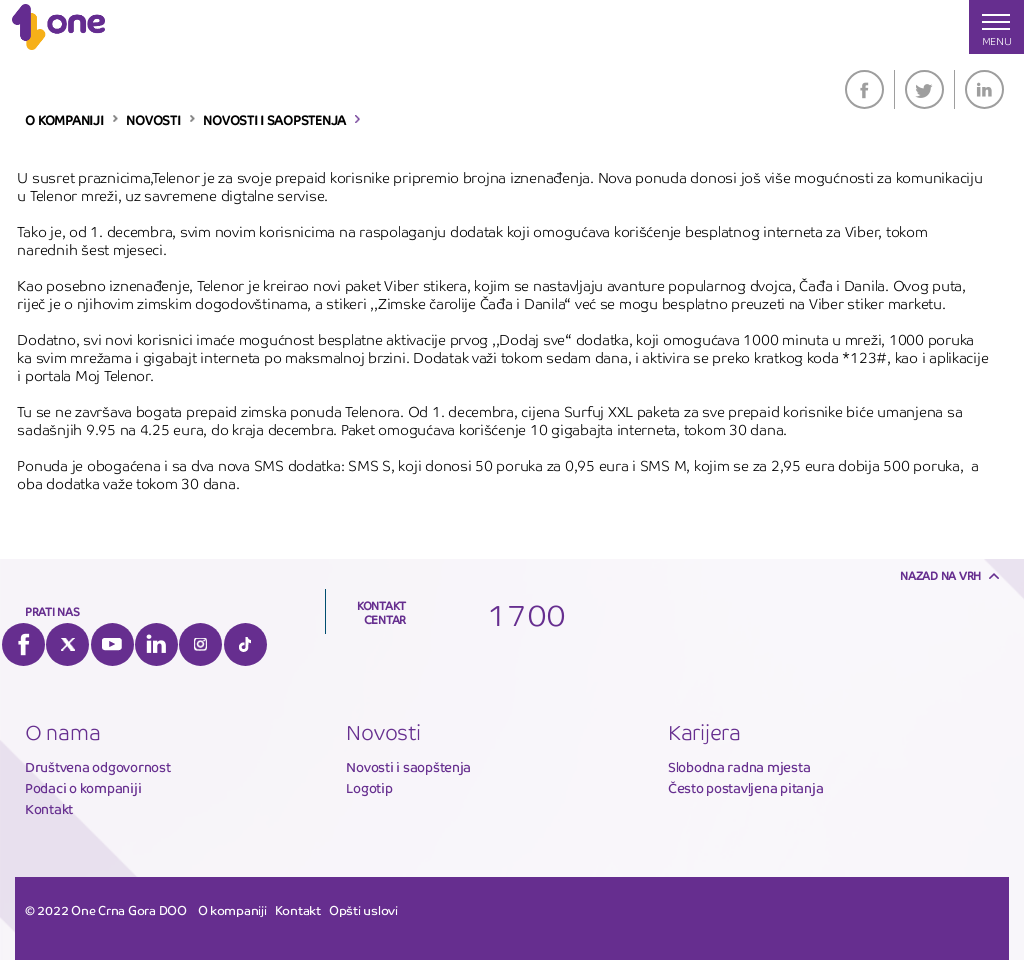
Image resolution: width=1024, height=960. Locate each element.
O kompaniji (232, 911)
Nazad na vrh (940, 576)
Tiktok (245, 644)
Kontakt (49, 809)
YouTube (112, 644)
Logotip (369, 788)
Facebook (864, 89)
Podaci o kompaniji (83, 788)
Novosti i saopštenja (408, 767)
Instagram (200, 644)
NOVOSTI (153, 121)
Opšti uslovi (363, 911)
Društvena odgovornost (98, 767)
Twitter (924, 89)
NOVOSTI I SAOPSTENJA (274, 121)
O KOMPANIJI (64, 121)
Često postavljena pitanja (746, 788)
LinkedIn (984, 89)
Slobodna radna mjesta (739, 767)
